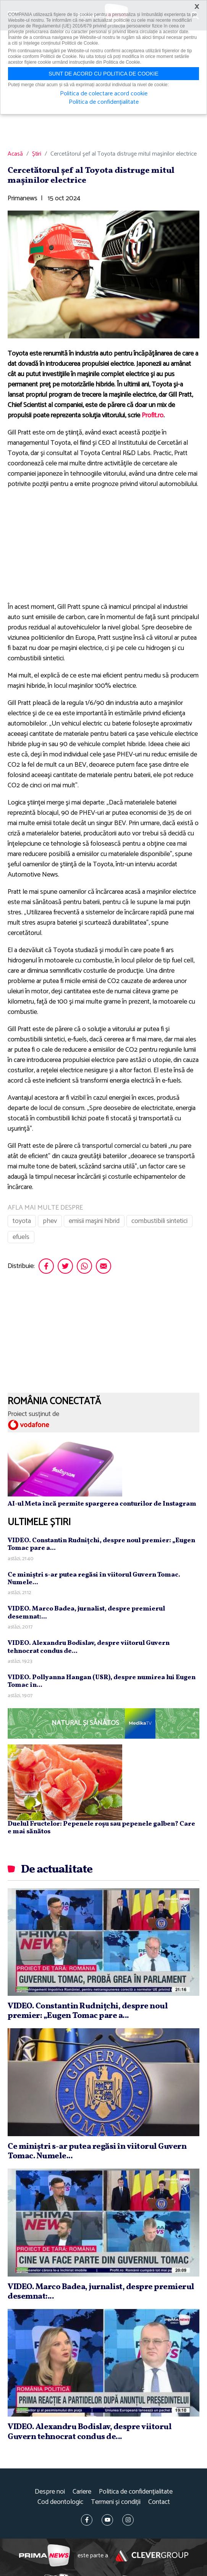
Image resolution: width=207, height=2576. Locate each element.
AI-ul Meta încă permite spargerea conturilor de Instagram (102, 1504)
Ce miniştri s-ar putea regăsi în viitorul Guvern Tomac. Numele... (94, 1578)
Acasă (15, 154)
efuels (21, 1237)
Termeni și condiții (116, 2502)
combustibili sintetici (159, 1221)
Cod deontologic (60, 2502)
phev (50, 1221)
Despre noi (50, 2492)
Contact (159, 2502)
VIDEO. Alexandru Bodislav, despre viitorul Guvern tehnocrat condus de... (89, 1647)
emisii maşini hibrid (94, 1221)
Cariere (82, 2492)
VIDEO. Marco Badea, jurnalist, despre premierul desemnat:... (86, 1612)
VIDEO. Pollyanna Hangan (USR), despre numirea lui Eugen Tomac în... (102, 1681)
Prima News (44, 2555)
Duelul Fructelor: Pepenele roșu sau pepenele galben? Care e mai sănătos (101, 1828)
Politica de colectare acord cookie (103, 94)
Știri (36, 154)
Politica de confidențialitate (136, 2492)
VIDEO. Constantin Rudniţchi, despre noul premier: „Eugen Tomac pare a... (101, 1544)
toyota (22, 1221)
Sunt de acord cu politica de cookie (103, 74)
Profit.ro (152, 415)
